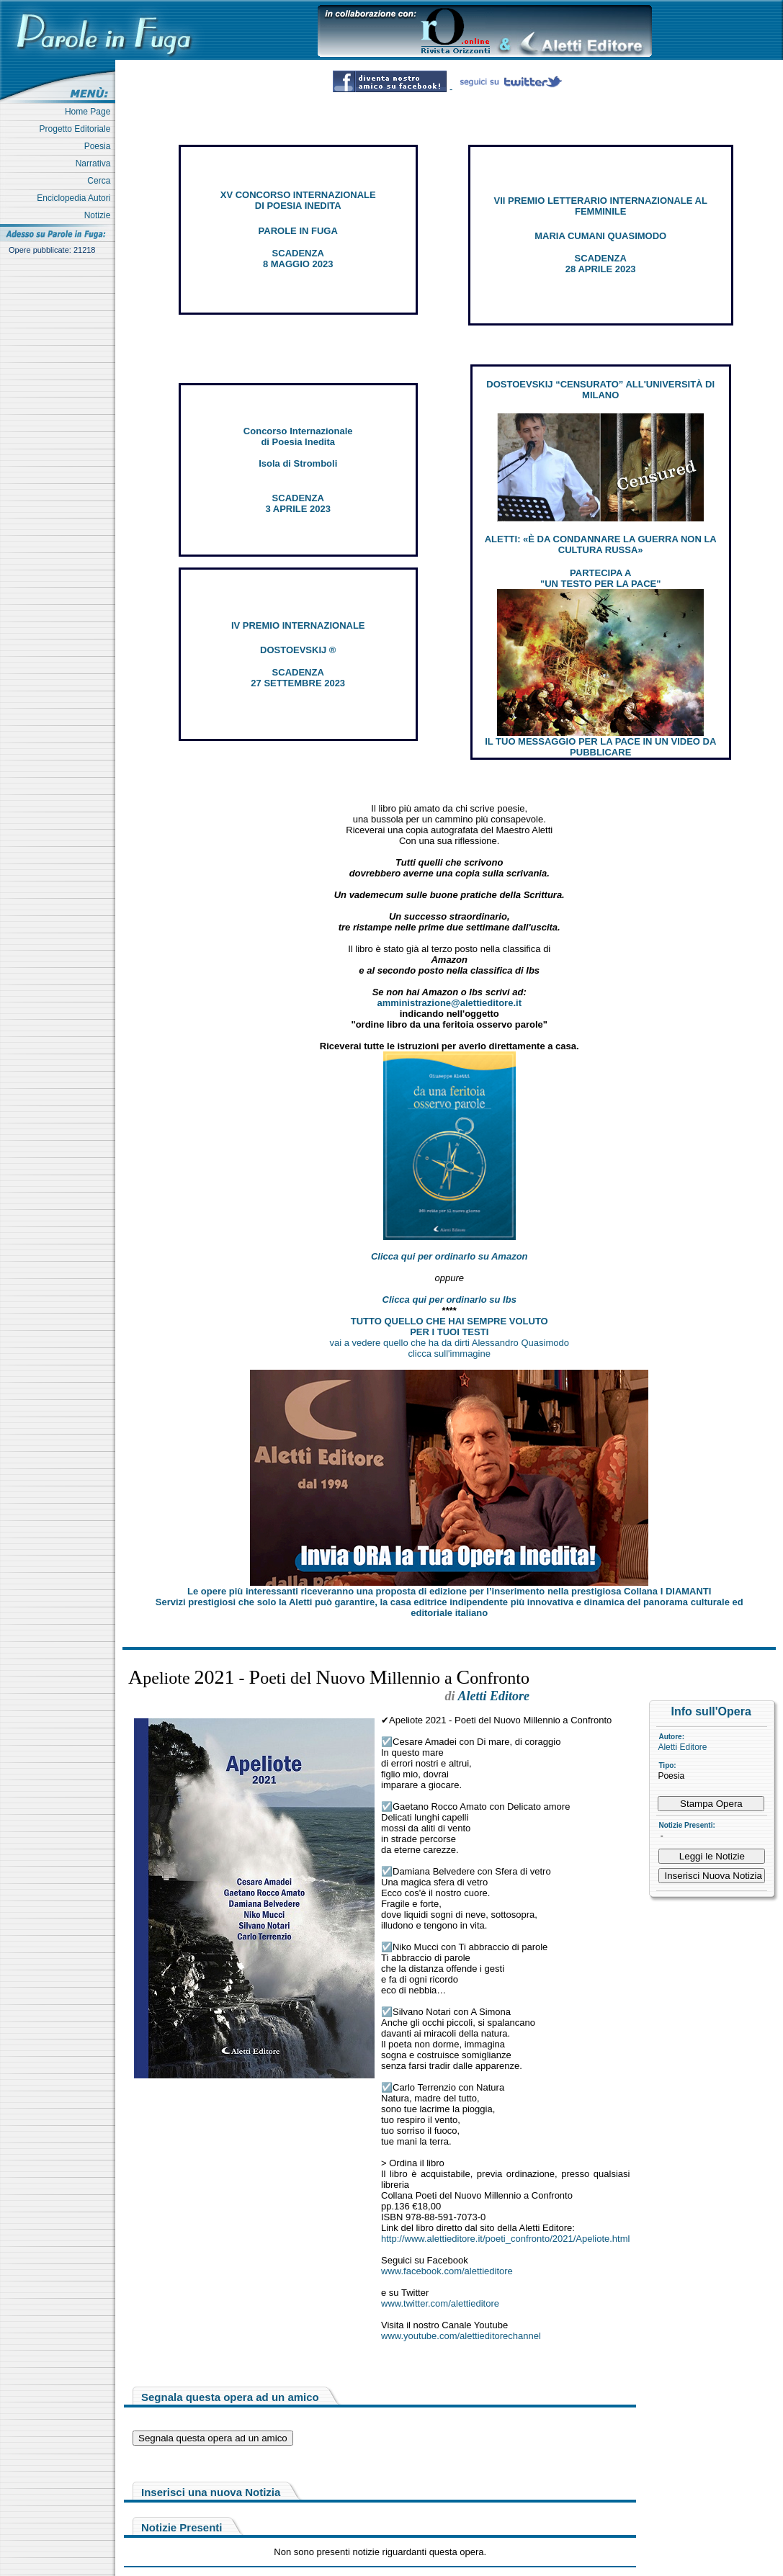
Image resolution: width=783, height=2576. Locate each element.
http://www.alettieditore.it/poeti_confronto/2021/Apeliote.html (505, 2238)
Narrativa (95, 163)
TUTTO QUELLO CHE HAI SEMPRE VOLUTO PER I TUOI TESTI (449, 1326)
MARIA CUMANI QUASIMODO (600, 235)
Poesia (99, 146)
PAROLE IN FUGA (298, 230)
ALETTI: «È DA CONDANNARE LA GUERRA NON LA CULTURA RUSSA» (601, 544)
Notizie (99, 215)
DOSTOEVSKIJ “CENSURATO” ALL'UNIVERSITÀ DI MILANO (600, 389)
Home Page (90, 112)
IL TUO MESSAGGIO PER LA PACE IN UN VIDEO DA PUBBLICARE (600, 747)
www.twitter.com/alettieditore (440, 2303)
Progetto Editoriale (77, 129)
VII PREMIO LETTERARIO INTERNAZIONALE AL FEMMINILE (600, 206)
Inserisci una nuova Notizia (210, 2492)
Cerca (101, 181)
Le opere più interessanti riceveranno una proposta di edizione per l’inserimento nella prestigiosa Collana (449, 1591)
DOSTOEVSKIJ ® (298, 650)
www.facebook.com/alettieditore (447, 2271)
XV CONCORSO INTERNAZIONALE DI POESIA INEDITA (298, 200)
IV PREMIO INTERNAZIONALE (298, 625)
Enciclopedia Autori (76, 198)
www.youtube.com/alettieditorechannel (461, 2335)
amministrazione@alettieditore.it (449, 1002)
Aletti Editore (682, 1747)
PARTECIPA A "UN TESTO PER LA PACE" (600, 578)
